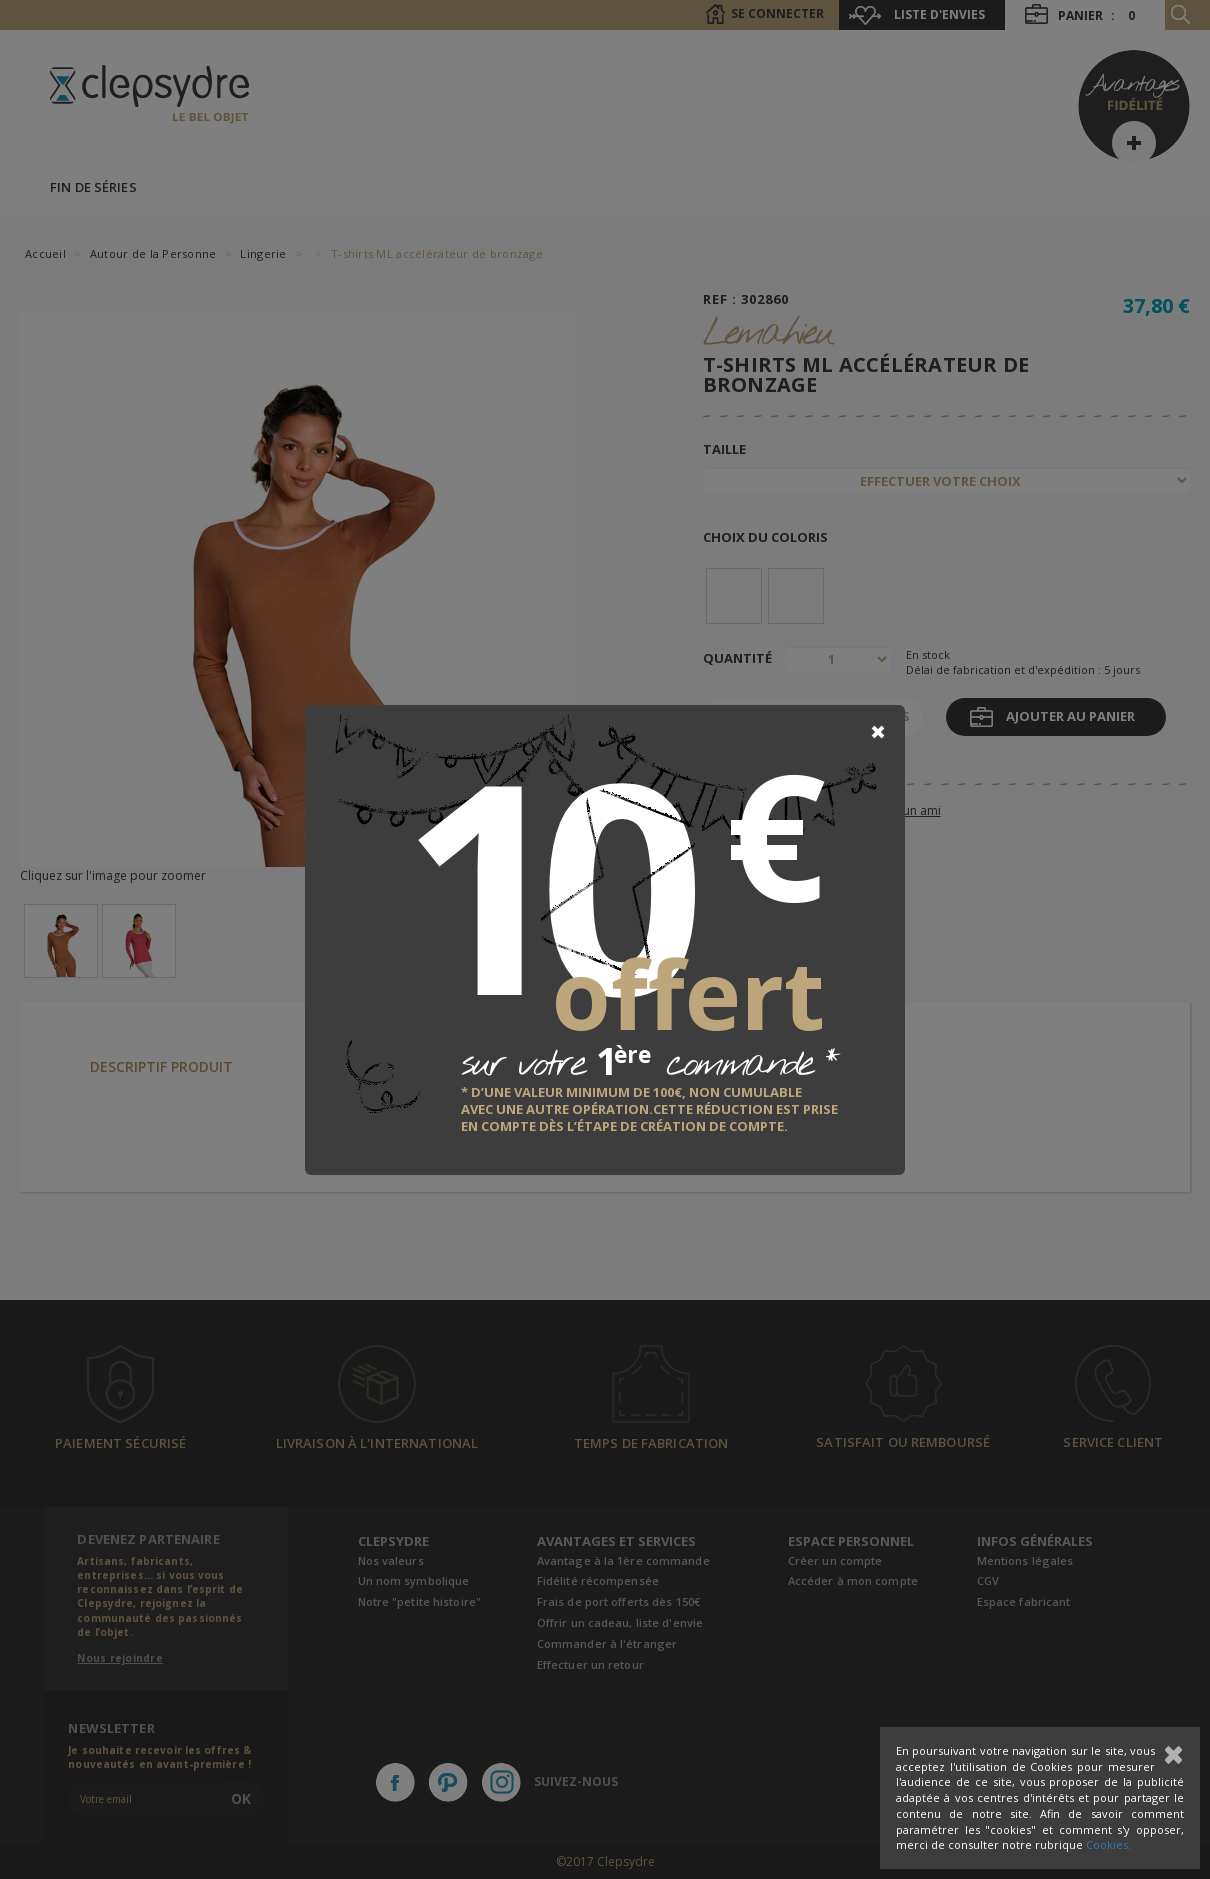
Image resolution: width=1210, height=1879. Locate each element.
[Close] (878, 732)
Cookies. (1108, 1844)
